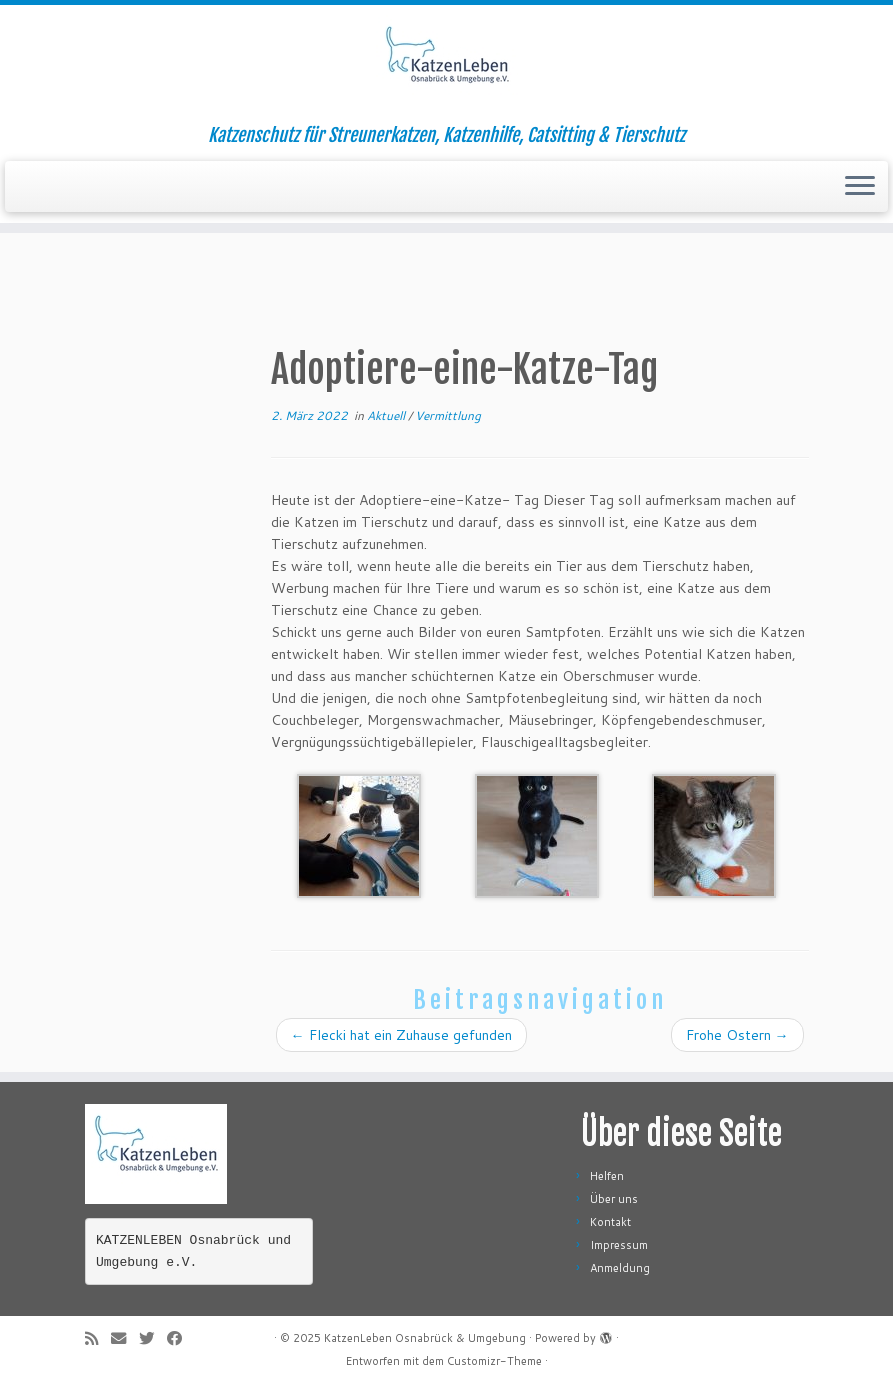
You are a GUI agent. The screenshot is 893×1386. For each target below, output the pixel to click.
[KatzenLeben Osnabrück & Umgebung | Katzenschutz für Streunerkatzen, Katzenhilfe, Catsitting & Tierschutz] (446, 65)
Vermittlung (448, 415)
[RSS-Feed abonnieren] (98, 1338)
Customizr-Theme (494, 1361)
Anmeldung (620, 1268)
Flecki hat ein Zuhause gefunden (401, 1035)
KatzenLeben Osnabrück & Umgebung (425, 1338)
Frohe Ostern (737, 1035)
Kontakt (610, 1222)
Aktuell (387, 415)
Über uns (614, 1199)
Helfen (607, 1176)
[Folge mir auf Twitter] (153, 1338)
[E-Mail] (125, 1338)
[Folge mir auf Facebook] (181, 1338)
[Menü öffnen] (860, 187)
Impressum (619, 1245)
